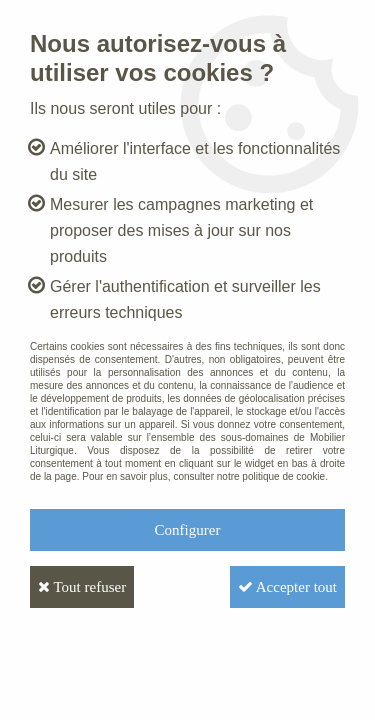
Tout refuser (82, 587)
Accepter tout (287, 587)
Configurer (188, 530)
